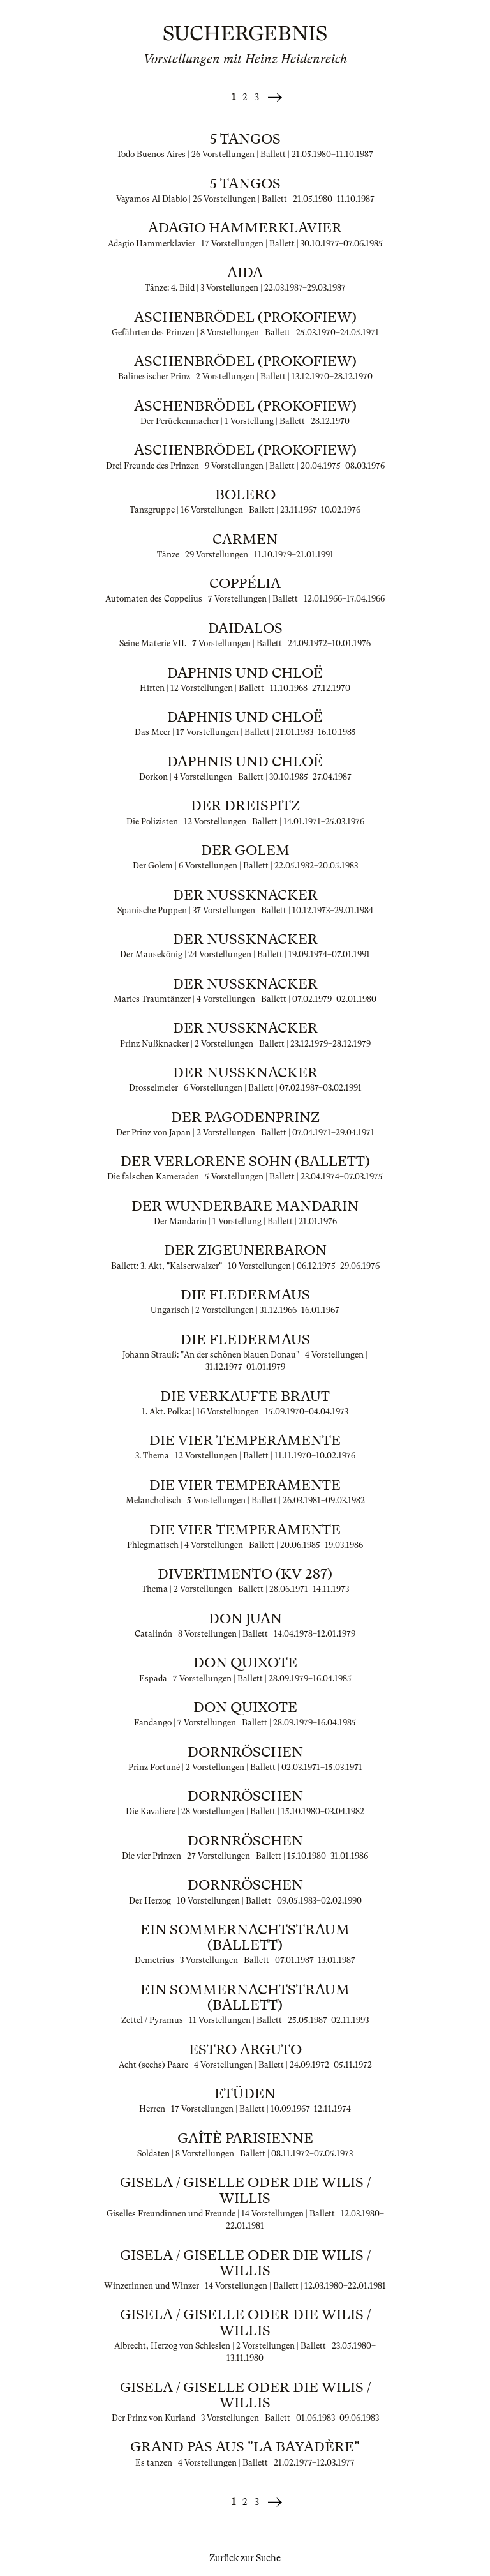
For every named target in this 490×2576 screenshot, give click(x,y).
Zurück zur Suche (245, 2558)
